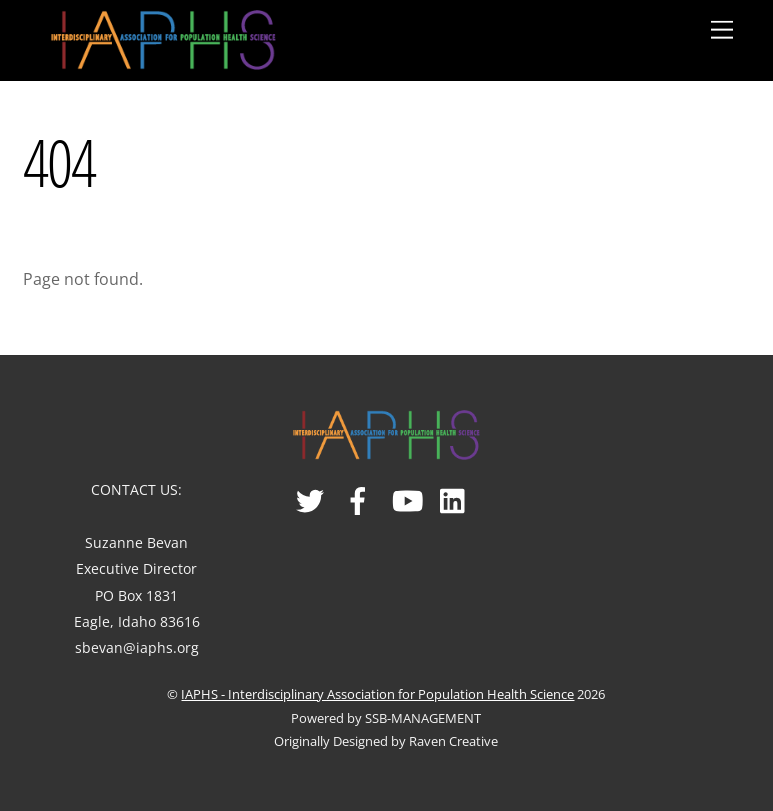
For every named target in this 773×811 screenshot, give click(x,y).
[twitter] (311, 493)
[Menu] (722, 30)
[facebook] (359, 493)
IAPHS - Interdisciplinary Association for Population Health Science (377, 694)
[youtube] (407, 493)
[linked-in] (455, 493)
